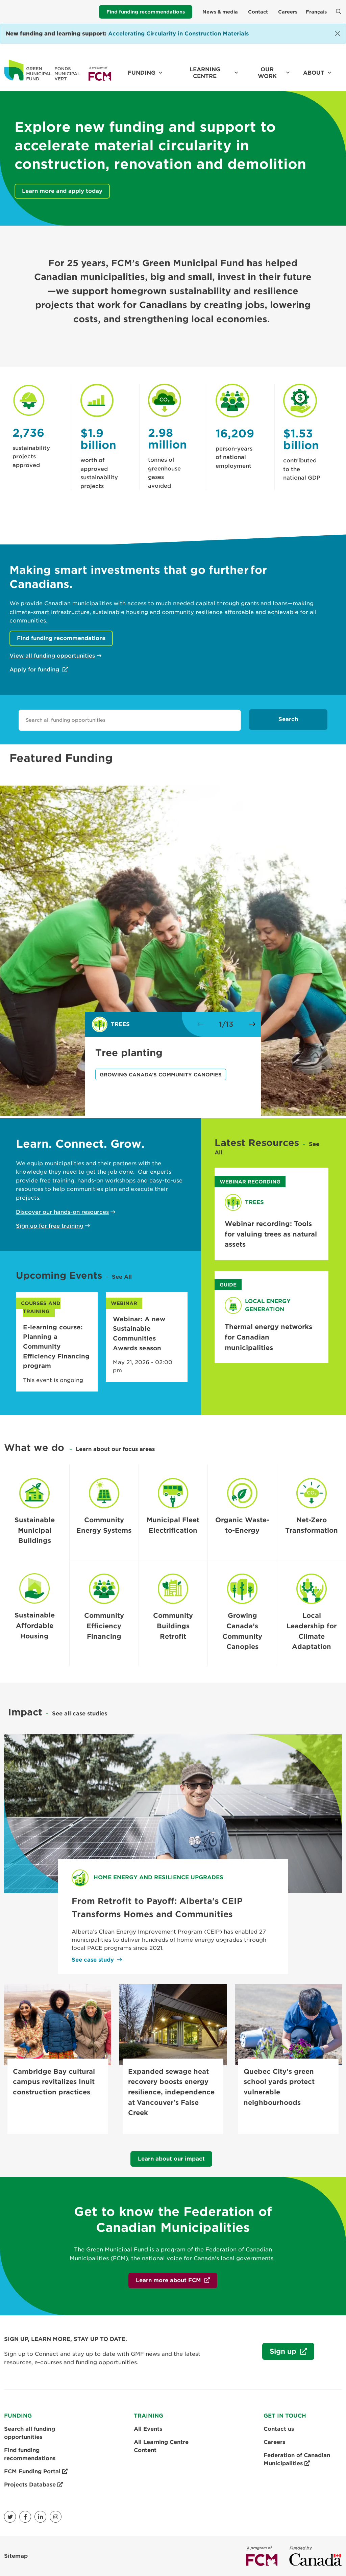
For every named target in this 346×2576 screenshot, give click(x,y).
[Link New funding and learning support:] (56, 33)
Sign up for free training (49, 1226)
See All (122, 1277)
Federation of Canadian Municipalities (297, 2460)
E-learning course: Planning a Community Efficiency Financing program (56, 1347)
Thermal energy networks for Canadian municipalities (268, 1337)
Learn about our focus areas (115, 1449)
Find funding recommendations (145, 12)
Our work (267, 72)
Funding (141, 73)
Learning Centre (205, 72)
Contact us (279, 2429)
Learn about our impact (171, 2159)
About (313, 73)
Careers (287, 12)
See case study (93, 1960)
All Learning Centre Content (161, 2446)
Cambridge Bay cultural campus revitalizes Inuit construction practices (54, 2082)
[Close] (337, 33)
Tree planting (129, 1053)
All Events (148, 2429)
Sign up (280, 2353)
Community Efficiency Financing (104, 1626)
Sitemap (16, 2556)
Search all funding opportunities (29, 2433)
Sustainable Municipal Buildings (35, 1530)
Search (288, 719)
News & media (220, 12)
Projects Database (33, 2485)
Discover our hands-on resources (62, 1212)
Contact (258, 12)
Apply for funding (35, 669)
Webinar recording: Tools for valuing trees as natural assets (271, 1234)
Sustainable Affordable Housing (35, 1625)
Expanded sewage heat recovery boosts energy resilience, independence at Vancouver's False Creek (171, 2092)
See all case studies (79, 1713)
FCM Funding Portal (36, 2472)
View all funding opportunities (52, 656)
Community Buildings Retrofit (173, 1626)
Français (316, 12)
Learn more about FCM (165, 2282)
